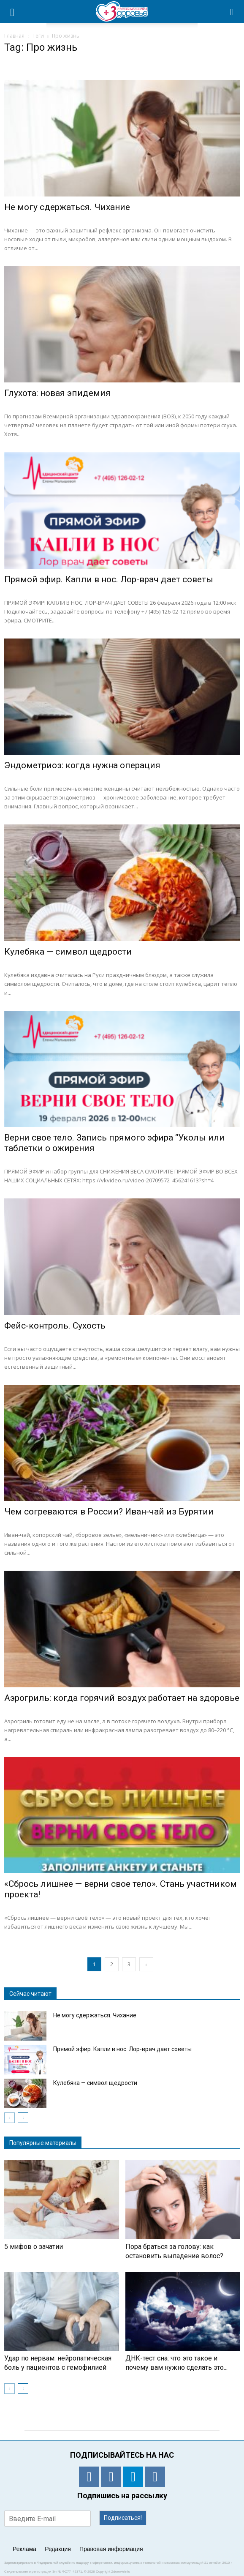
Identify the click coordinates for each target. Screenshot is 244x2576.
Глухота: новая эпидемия (57, 393)
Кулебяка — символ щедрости (68, 952)
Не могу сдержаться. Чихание (67, 207)
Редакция (58, 2549)
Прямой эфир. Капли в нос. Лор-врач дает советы (108, 579)
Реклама (24, 2549)
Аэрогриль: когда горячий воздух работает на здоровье (121, 1698)
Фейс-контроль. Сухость (55, 1326)
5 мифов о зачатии (33, 2247)
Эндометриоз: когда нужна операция (82, 765)
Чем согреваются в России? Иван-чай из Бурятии (109, 1511)
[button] (232, 11)
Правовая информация (111, 2549)
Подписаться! (123, 2517)
